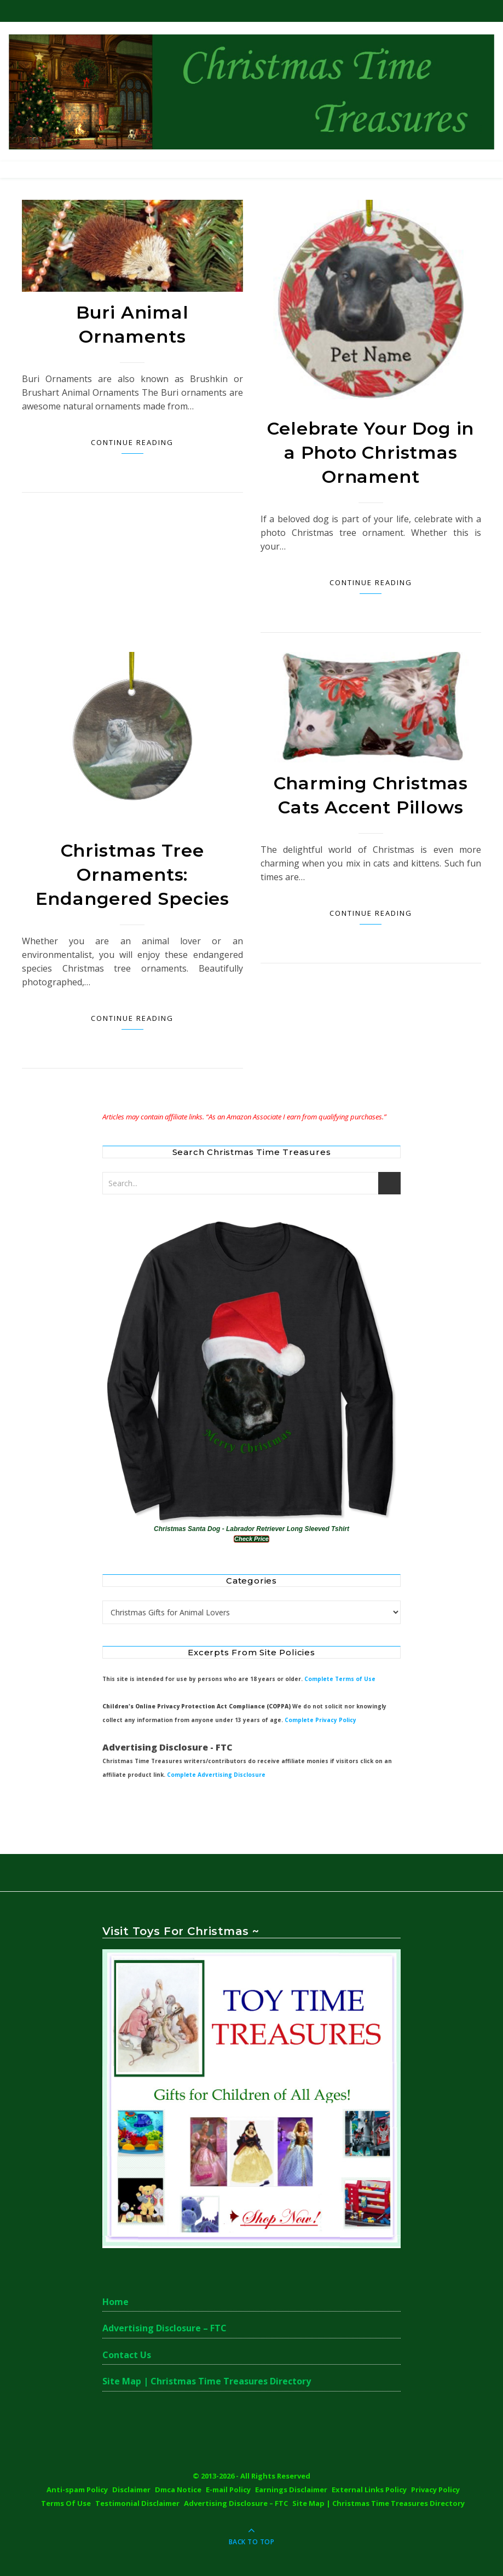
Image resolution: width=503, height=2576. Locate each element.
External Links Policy (369, 2489)
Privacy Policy (435, 2489)
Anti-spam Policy (77, 2489)
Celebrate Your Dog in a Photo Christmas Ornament (370, 452)
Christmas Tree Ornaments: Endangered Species (132, 874)
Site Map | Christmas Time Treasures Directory (206, 2381)
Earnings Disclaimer (291, 2489)
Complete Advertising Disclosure (216, 1774)
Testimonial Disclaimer (137, 2503)
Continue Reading (132, 442)
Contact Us (126, 2355)
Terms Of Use (66, 2503)
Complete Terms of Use (339, 1679)
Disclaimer (131, 2489)
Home (115, 2302)
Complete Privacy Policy (320, 1720)
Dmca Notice (178, 2489)
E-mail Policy (228, 2489)
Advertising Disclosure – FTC (164, 2328)
